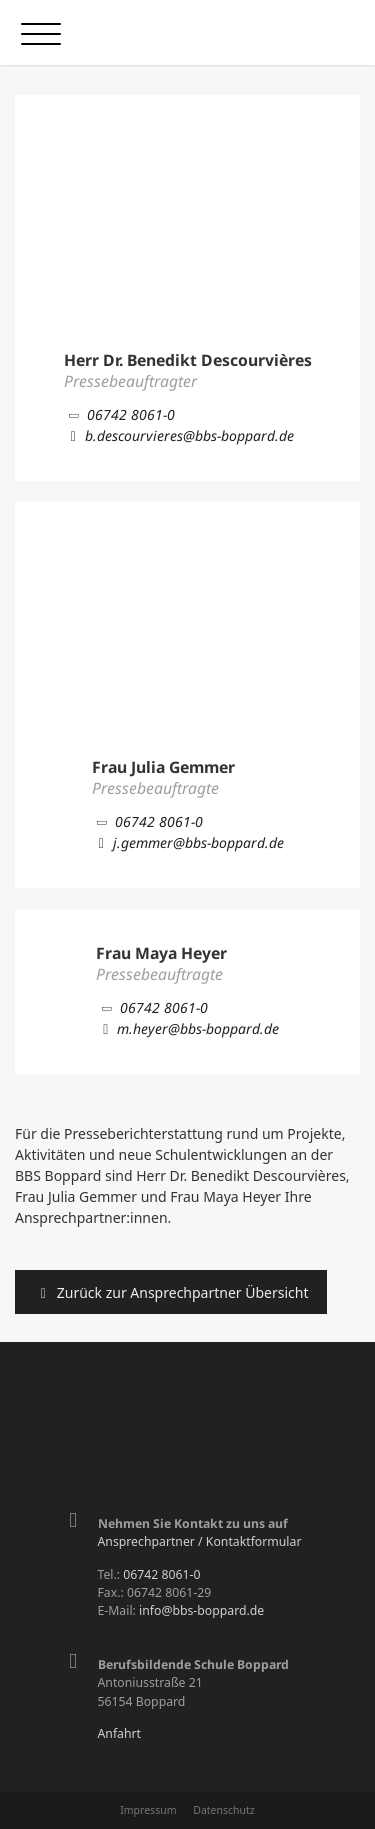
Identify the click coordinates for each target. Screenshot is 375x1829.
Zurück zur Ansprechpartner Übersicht (171, 1292)
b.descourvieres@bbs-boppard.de (179, 435)
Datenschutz (224, 1810)
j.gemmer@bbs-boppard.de (188, 842)
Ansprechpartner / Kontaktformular (200, 1541)
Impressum (148, 1810)
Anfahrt (120, 1733)
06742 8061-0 (120, 414)
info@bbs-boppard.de (201, 1610)
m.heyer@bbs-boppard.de (187, 1028)
